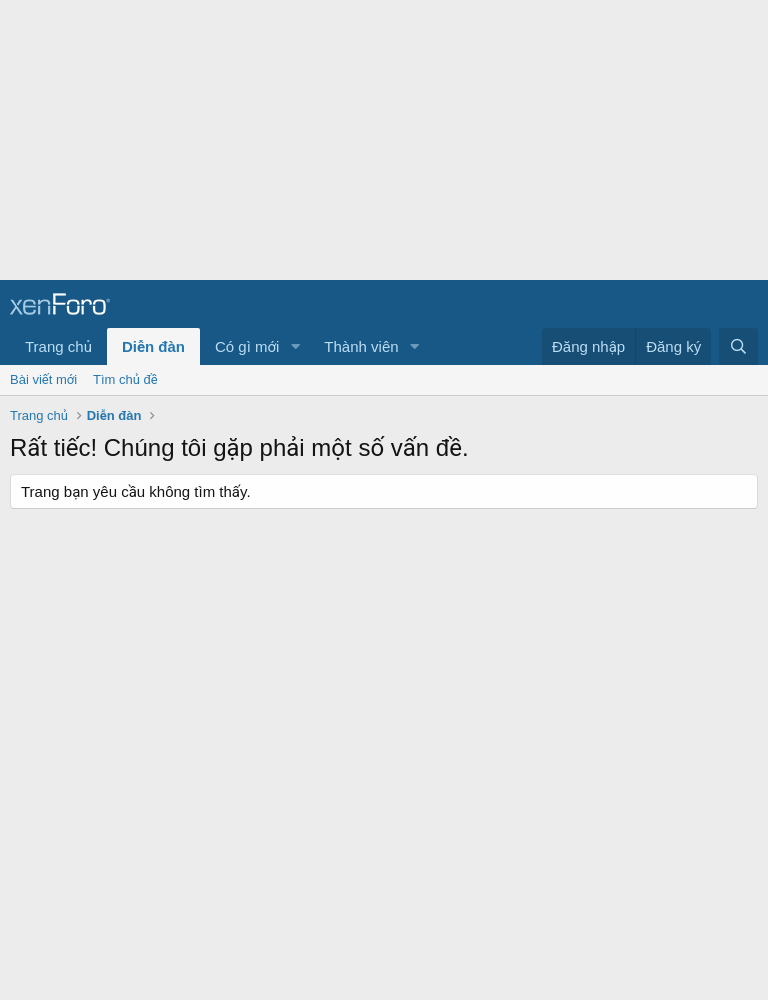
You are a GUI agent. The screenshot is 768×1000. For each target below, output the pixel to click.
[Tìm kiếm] (738, 346)
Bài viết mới (43, 379)
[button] (295, 346)
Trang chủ (58, 346)
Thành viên (361, 346)
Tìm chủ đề (125, 379)
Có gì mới (247, 346)
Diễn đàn (153, 346)
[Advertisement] (384, 140)
